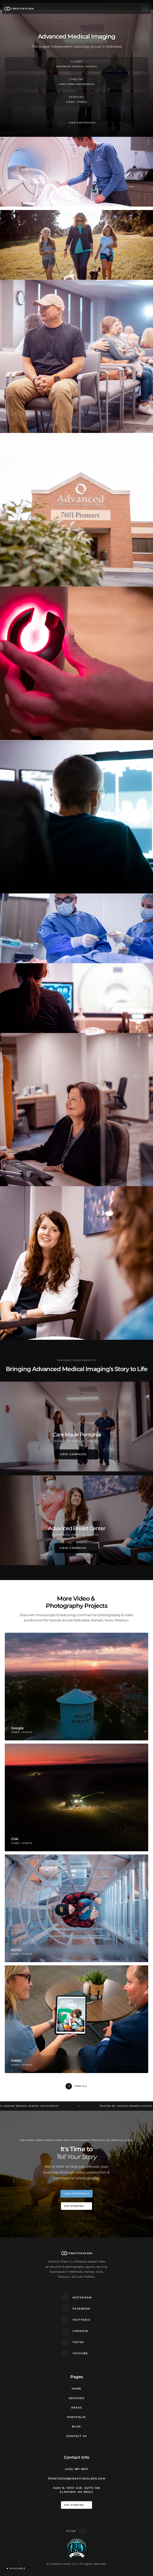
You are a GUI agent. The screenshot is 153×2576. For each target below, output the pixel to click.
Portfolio (76, 2417)
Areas (76, 2407)
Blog (76, 2426)
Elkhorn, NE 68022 (76, 2491)
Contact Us (76, 2436)
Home (76, 2388)
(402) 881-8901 (76, 2469)
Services (76, 2398)
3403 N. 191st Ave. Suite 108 (76, 2487)
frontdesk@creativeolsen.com (76, 2478)
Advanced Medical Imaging (76, 66)
